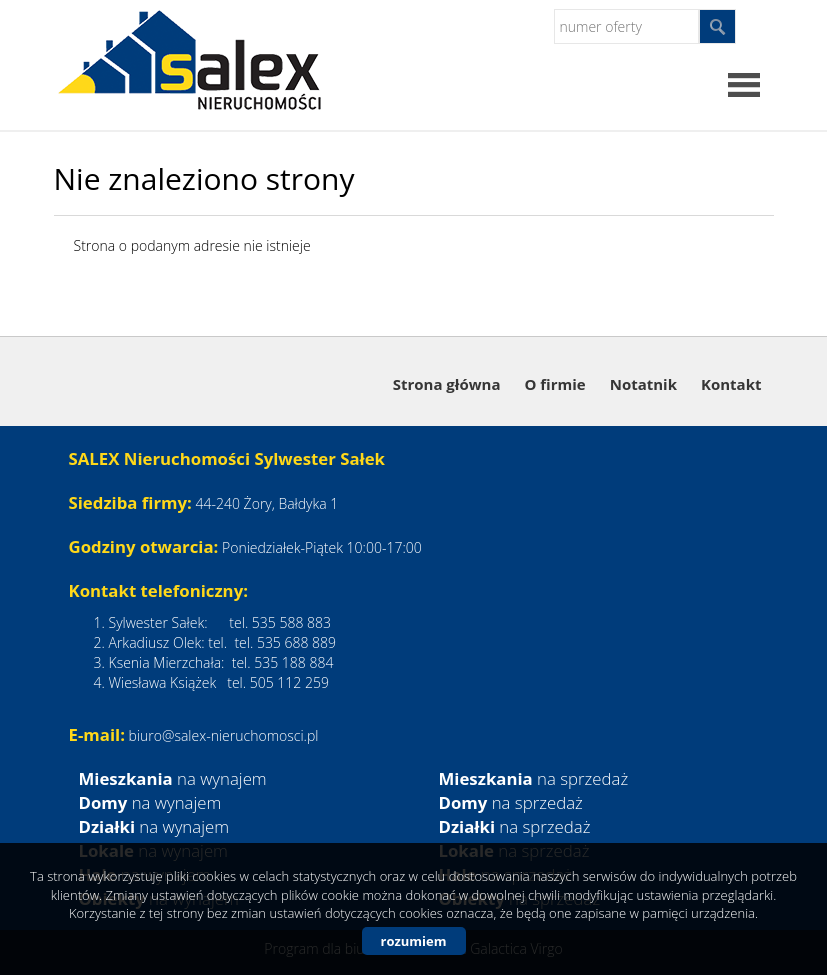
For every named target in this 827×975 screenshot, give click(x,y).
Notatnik (643, 384)
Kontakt (731, 384)
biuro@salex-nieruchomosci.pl (224, 735)
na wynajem (173, 778)
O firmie (554, 384)
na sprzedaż (534, 778)
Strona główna (447, 384)
